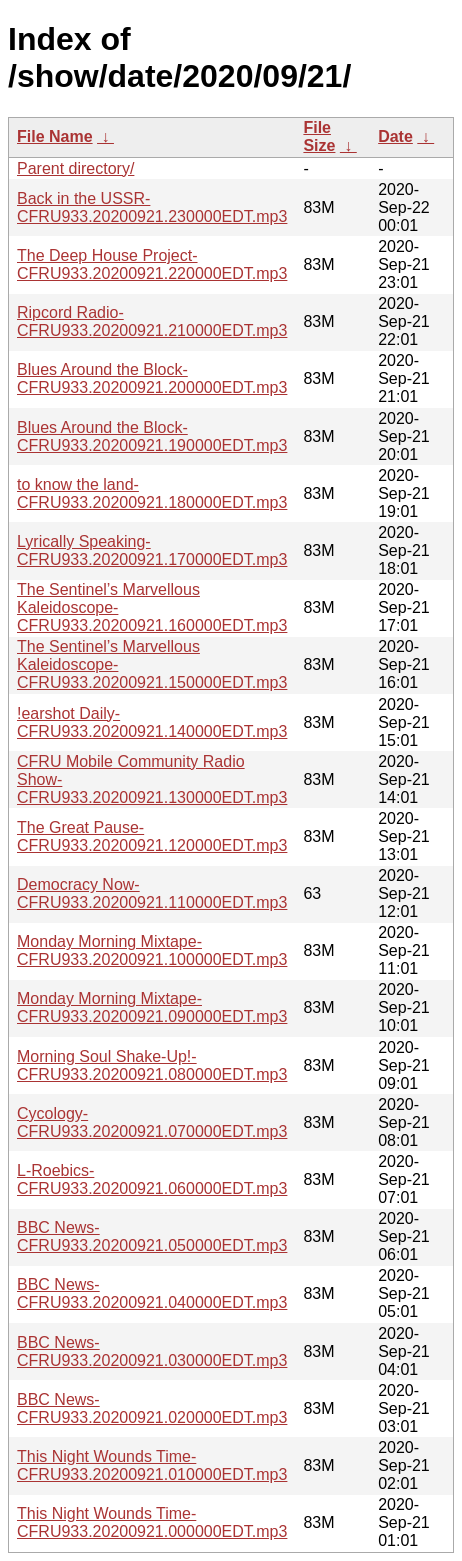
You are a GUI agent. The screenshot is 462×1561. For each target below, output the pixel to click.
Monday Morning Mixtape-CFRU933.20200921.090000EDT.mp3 (152, 1007)
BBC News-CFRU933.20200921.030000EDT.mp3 (152, 1351)
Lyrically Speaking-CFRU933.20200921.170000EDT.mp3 (152, 550)
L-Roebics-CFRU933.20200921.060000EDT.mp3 (152, 1179)
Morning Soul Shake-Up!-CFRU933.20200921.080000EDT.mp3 (152, 1065)
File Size (319, 136)
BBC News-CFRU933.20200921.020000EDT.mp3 (152, 1408)
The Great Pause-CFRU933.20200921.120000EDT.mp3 (152, 836)
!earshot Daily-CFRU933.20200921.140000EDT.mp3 (152, 722)
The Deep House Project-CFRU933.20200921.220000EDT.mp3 (152, 264)
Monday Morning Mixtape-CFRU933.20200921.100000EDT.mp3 (152, 950)
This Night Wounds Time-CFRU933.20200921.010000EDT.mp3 (152, 1465)
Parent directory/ (75, 168)
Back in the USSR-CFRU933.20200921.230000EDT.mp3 (152, 207)
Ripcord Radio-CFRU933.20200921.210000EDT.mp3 (152, 321)
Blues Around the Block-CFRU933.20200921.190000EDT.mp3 (152, 436)
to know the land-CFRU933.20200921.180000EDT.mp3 (152, 493)
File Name (55, 136)
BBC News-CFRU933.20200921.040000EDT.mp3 (152, 1293)
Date (395, 136)
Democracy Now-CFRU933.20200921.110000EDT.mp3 (152, 893)
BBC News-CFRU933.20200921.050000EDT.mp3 (152, 1236)
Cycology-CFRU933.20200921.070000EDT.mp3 (152, 1122)
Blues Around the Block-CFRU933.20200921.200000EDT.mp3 (152, 378)
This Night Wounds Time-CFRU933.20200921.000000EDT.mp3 (152, 1522)
